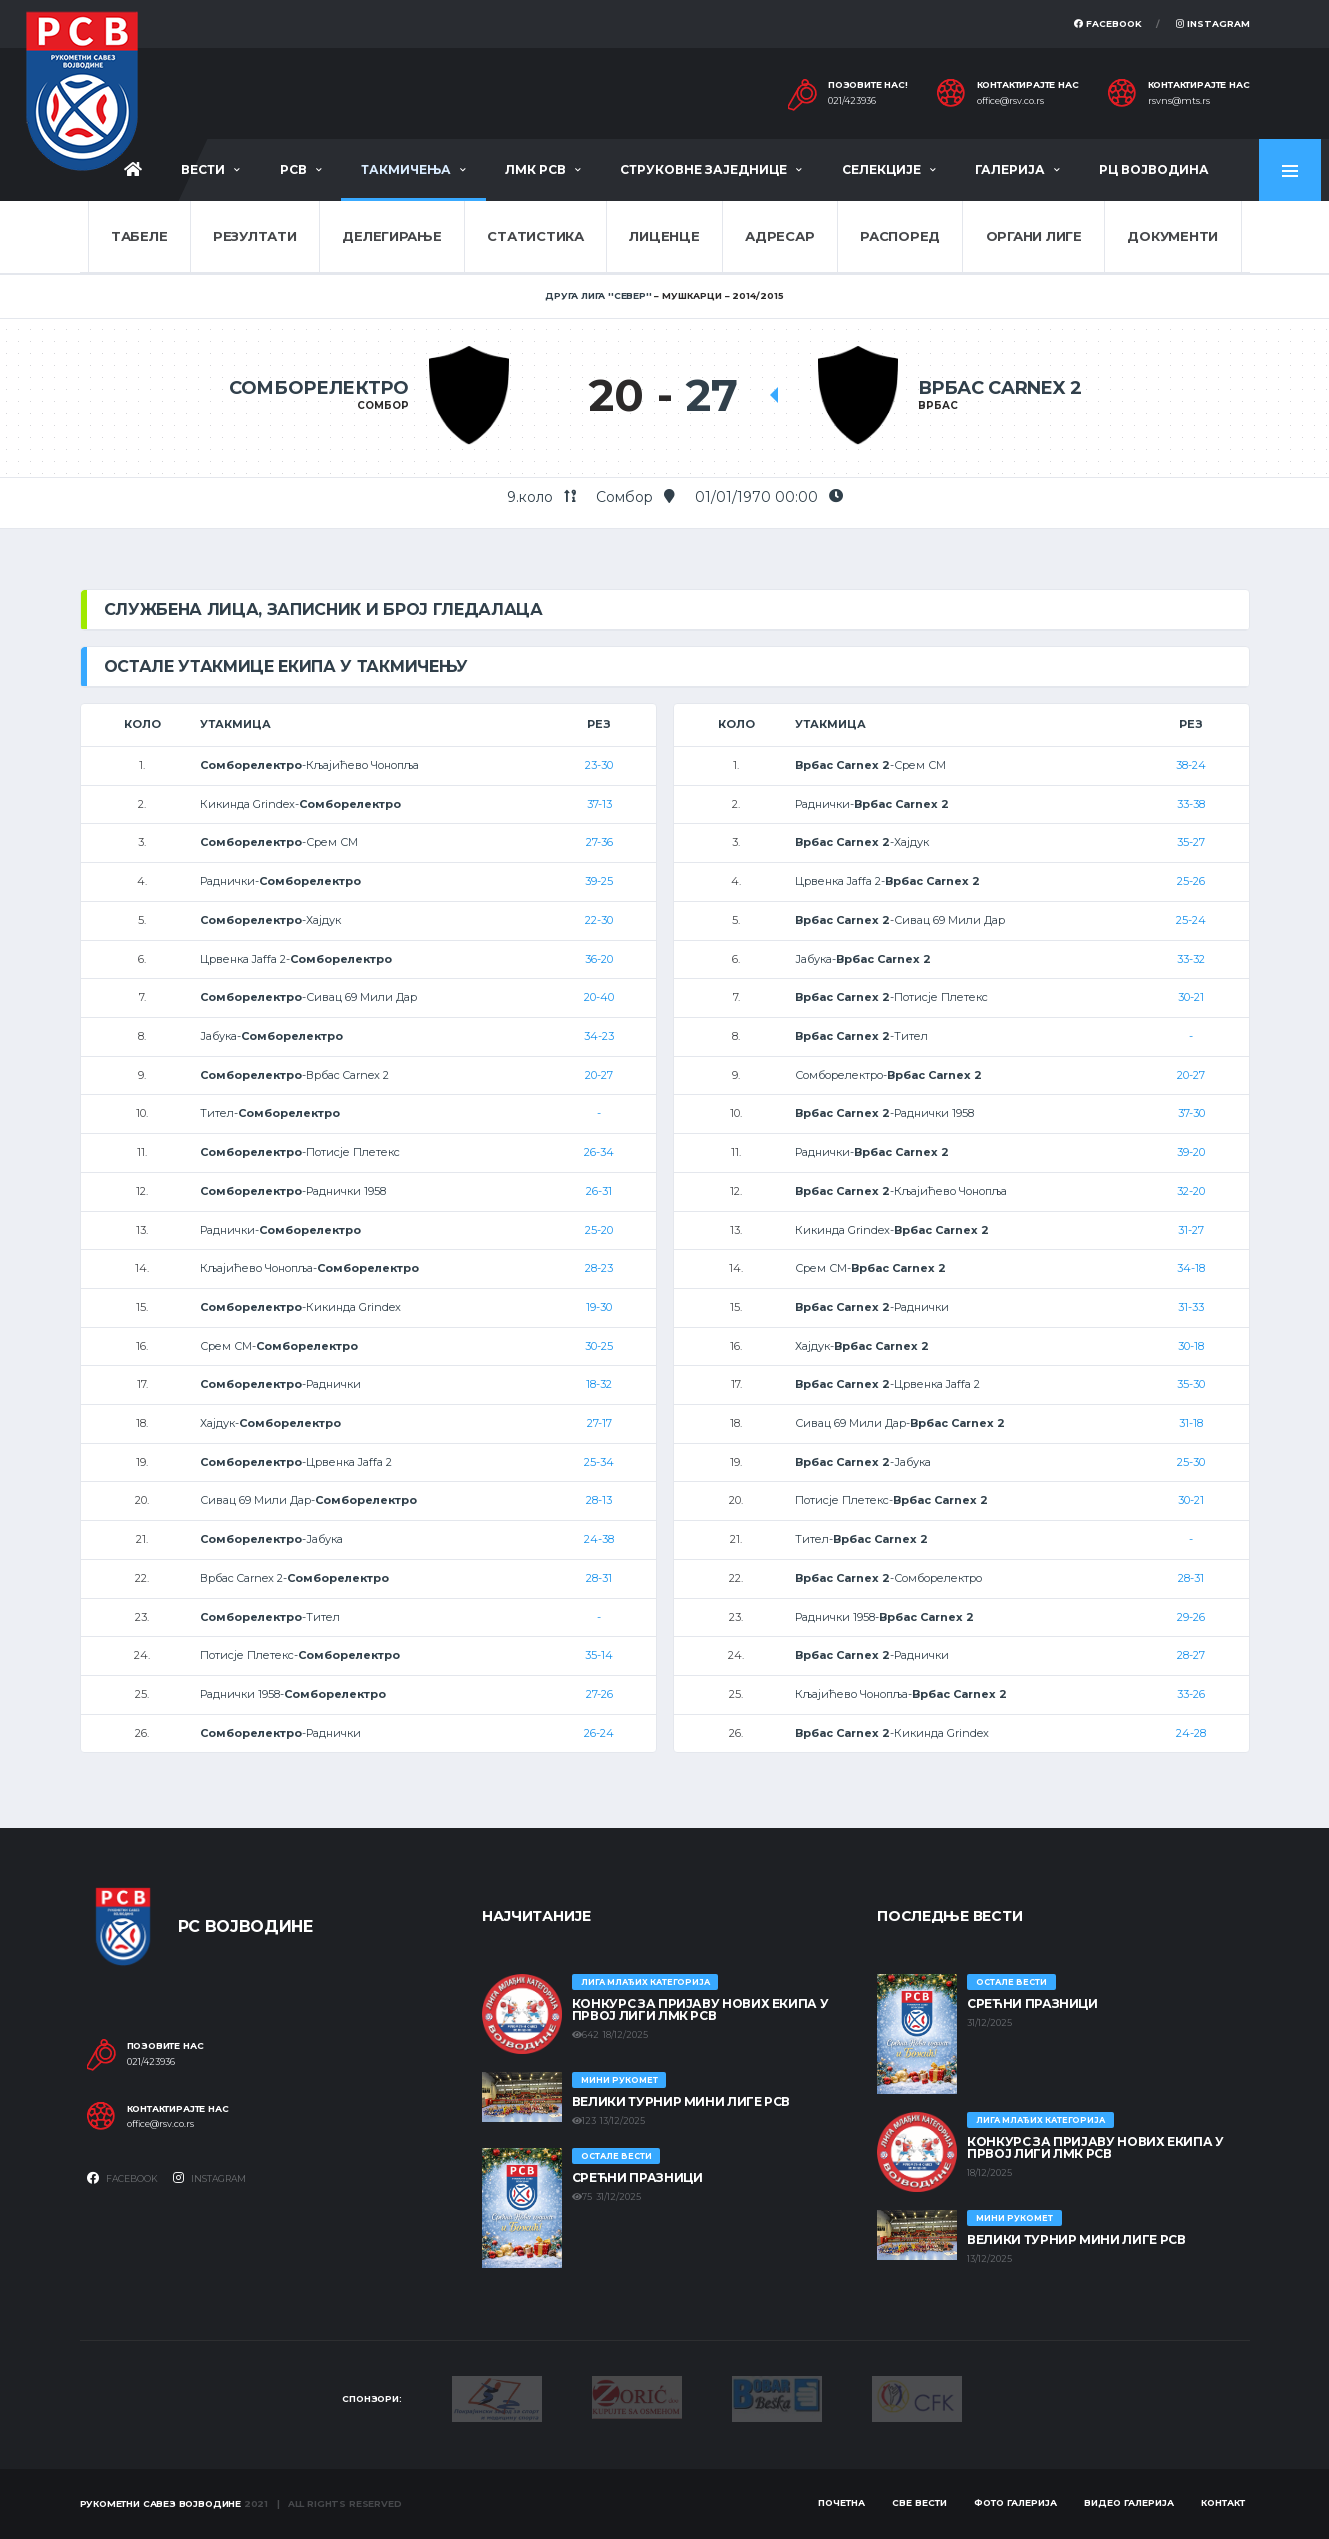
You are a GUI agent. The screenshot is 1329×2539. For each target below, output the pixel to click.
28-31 (599, 1578)
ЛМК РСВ (535, 169)
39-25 (599, 881)
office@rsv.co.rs (1010, 101)
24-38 (599, 1539)
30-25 (599, 1346)
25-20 (599, 1230)
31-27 (1191, 1230)
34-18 (1191, 1268)
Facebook (1108, 23)
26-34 (599, 1152)
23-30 (599, 765)
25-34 (599, 1462)
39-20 (1191, 1152)
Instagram (1213, 23)
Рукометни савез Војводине (161, 2503)
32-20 (1191, 1191)
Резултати (255, 236)
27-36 (599, 842)
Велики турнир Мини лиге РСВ (681, 2101)
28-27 (1191, 1655)
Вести (203, 169)
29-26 (1191, 1617)
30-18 (1191, 1346)
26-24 (599, 1733)
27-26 (599, 1694)
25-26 (1191, 881)
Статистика (535, 236)
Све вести (919, 2502)
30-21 (1191, 997)
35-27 (1191, 842)
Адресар (779, 236)
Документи (1172, 236)
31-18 (1191, 1423)
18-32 (599, 1384)
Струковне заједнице (703, 169)
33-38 (1191, 804)
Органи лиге (1034, 236)
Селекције (881, 169)
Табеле (139, 236)
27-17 (599, 1423)
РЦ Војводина (1154, 169)
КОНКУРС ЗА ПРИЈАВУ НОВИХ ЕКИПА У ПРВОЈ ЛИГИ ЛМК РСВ (700, 2009)
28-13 (599, 1500)
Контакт (1223, 2502)
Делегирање (391, 236)
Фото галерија (1015, 2502)
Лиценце (664, 236)
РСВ (293, 169)
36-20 (599, 959)
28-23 (599, 1268)
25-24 (1191, 920)
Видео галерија (1129, 2502)
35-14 (599, 1655)
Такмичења (406, 169)
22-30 (599, 920)
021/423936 (852, 101)
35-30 (1191, 1384)
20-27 (599, 1075)
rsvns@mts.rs (1179, 101)
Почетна (841, 2502)
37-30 (1191, 1113)
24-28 (1191, 1733)
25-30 (1191, 1462)
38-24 (1191, 765)
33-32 (1191, 959)
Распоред (900, 236)
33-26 (1191, 1694)
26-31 (599, 1191)
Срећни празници (637, 2177)
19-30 (599, 1307)
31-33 (1191, 1307)
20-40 (599, 997)
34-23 (599, 1036)
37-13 (599, 804)
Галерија (1010, 169)
